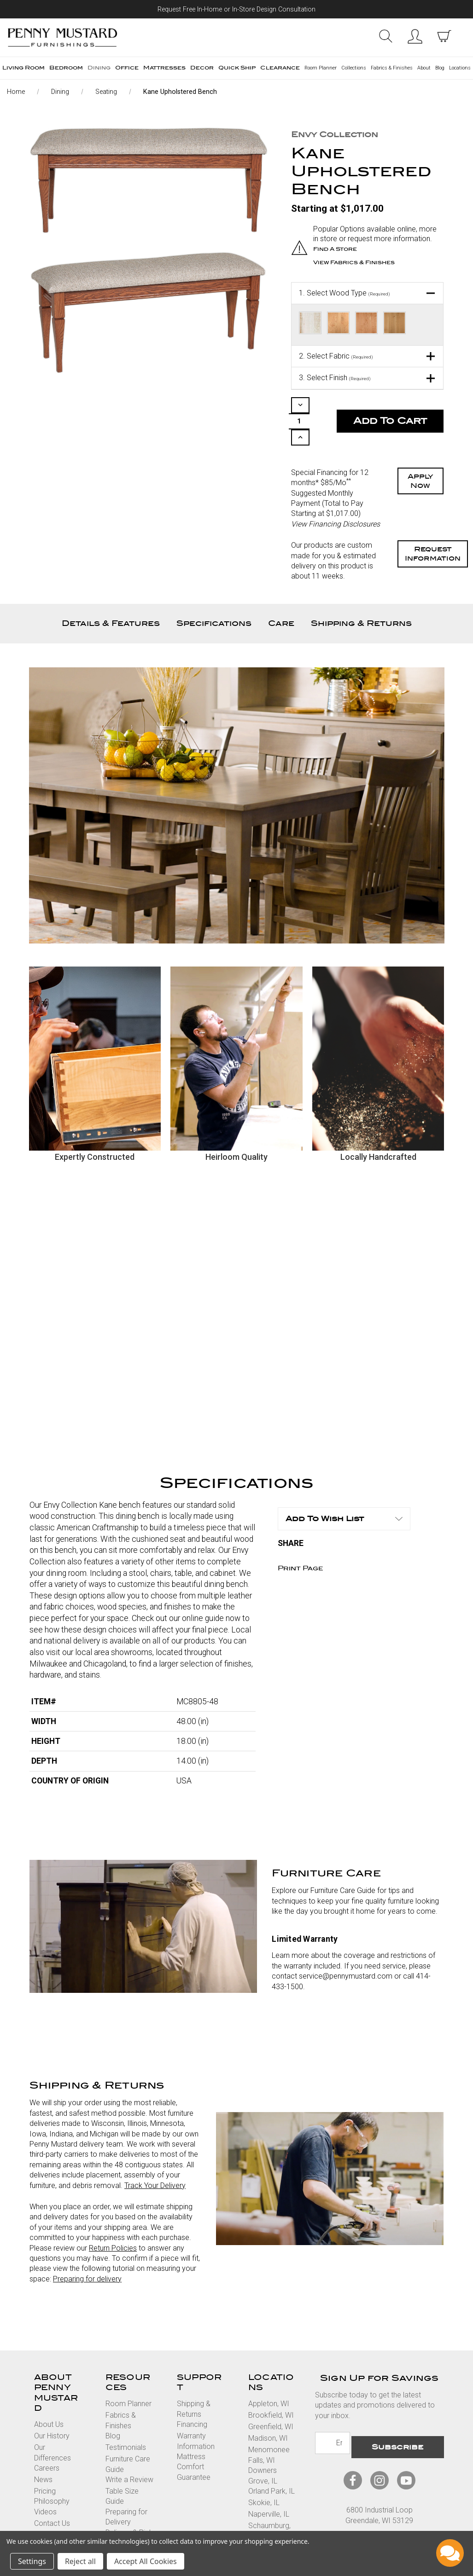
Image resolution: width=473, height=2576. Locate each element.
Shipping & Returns (361, 594)
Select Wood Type (344, 291)
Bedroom (66, 68)
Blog (439, 68)
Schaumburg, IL (269, 2501)
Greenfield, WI (270, 2397)
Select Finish (335, 375)
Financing (192, 2395)
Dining (99, 68)
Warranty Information (196, 2411)
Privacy (370, 2515)
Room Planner (320, 68)
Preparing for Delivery (126, 2487)
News (43, 2450)
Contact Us (52, 2493)
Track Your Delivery (155, 2156)
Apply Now (420, 452)
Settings (32, 2561)
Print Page (300, 1539)
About (424, 68)
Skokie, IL (264, 2473)
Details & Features (111, 594)
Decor (202, 68)
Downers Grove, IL (262, 2446)
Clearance (280, 68)
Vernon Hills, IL (271, 2516)
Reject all (80, 2561)
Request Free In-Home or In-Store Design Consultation (236, 9)
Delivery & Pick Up (129, 2508)
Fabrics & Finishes (392, 68)
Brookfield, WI (271, 2386)
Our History (52, 2406)
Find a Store (337, 248)
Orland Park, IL (271, 2462)
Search (385, 36)
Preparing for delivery (87, 2249)
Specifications (213, 594)
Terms (337, 2515)
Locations (460, 68)
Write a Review (129, 2450)
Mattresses (164, 68)
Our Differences (52, 2423)
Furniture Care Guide (127, 2434)
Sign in (414, 36)
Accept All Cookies (145, 2561)
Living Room (23, 68)
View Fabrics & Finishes (358, 261)
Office (127, 68)
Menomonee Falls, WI (269, 2425)
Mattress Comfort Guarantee (193, 2438)
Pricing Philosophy (52, 2467)
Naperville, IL (268, 2485)
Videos (45, 2482)
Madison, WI (268, 2409)
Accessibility (413, 2515)
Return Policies (113, 2218)
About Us (49, 2395)
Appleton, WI (268, 2374)
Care (281, 594)
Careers (46, 2439)
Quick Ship (237, 68)
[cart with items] (444, 36)
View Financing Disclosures (335, 494)
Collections (353, 68)
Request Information (433, 524)
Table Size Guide (122, 2467)
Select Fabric (336, 354)
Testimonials (125, 2418)
